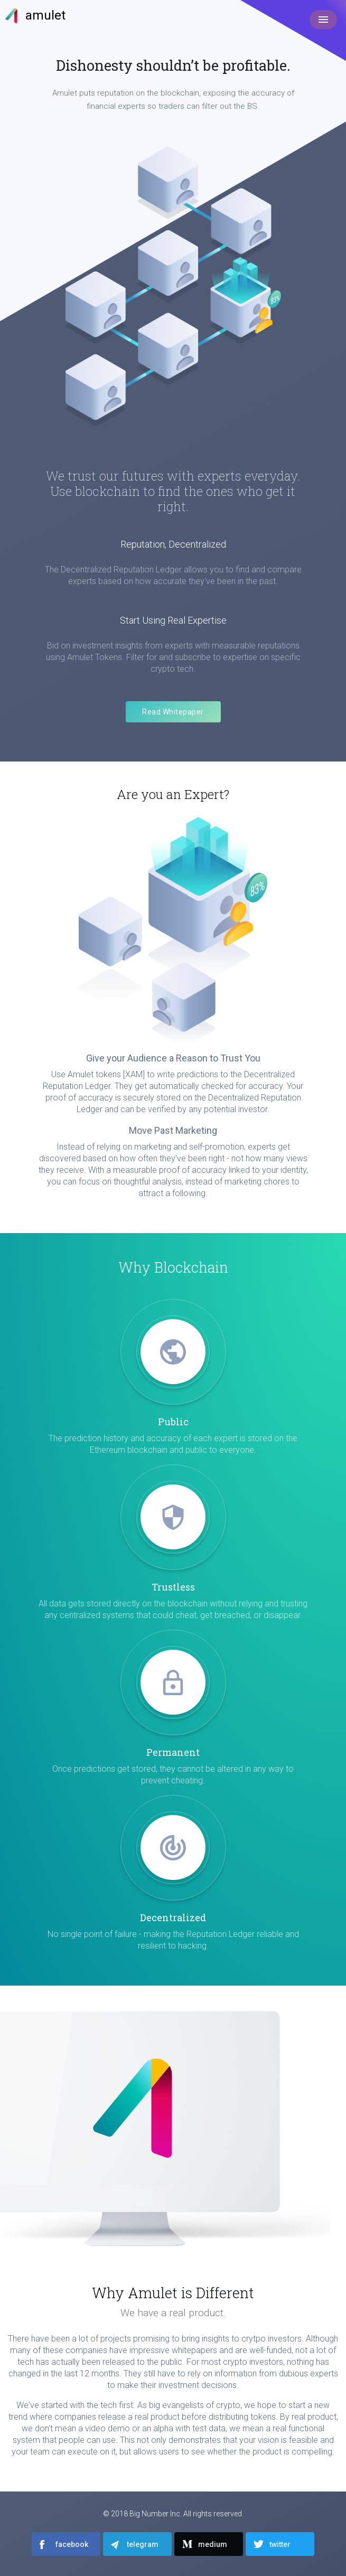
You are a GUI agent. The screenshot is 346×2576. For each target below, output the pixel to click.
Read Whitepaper (173, 712)
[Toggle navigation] (323, 19)
